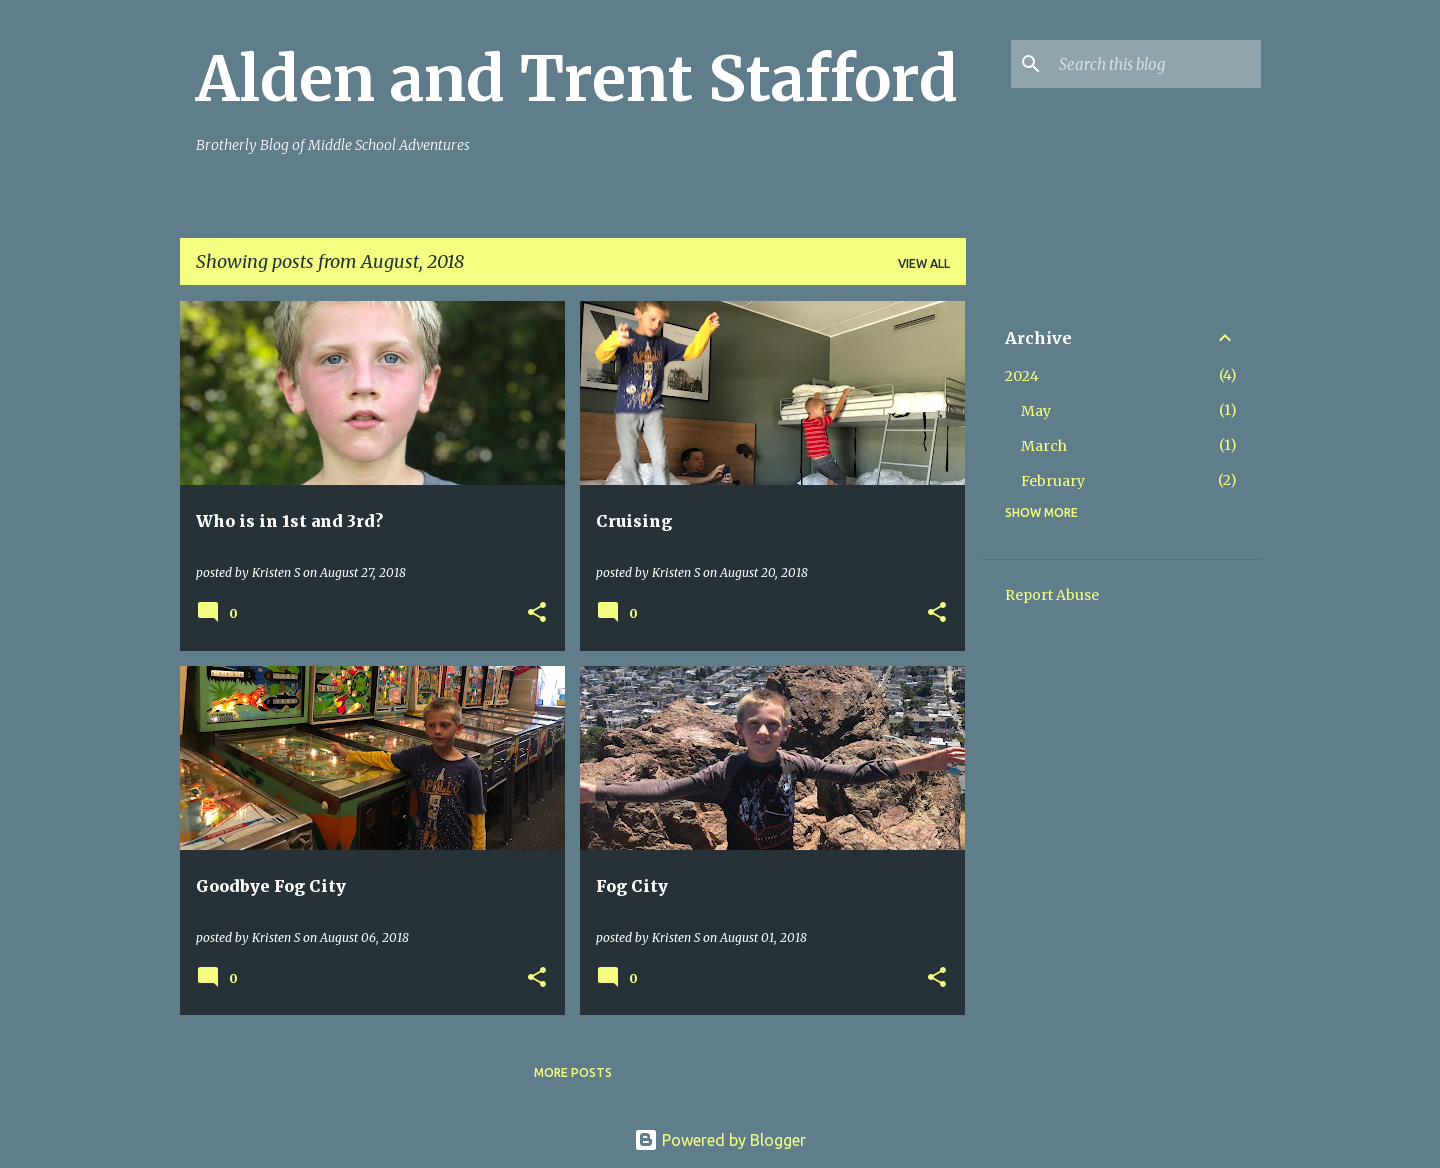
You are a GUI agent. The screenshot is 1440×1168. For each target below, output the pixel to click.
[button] (537, 613)
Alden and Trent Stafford (577, 79)
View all (924, 263)
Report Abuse (1052, 595)
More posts (573, 1072)
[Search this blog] (1156, 64)
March (1044, 446)
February (1053, 481)
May (1036, 411)
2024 (1022, 376)
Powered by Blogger (720, 1140)
